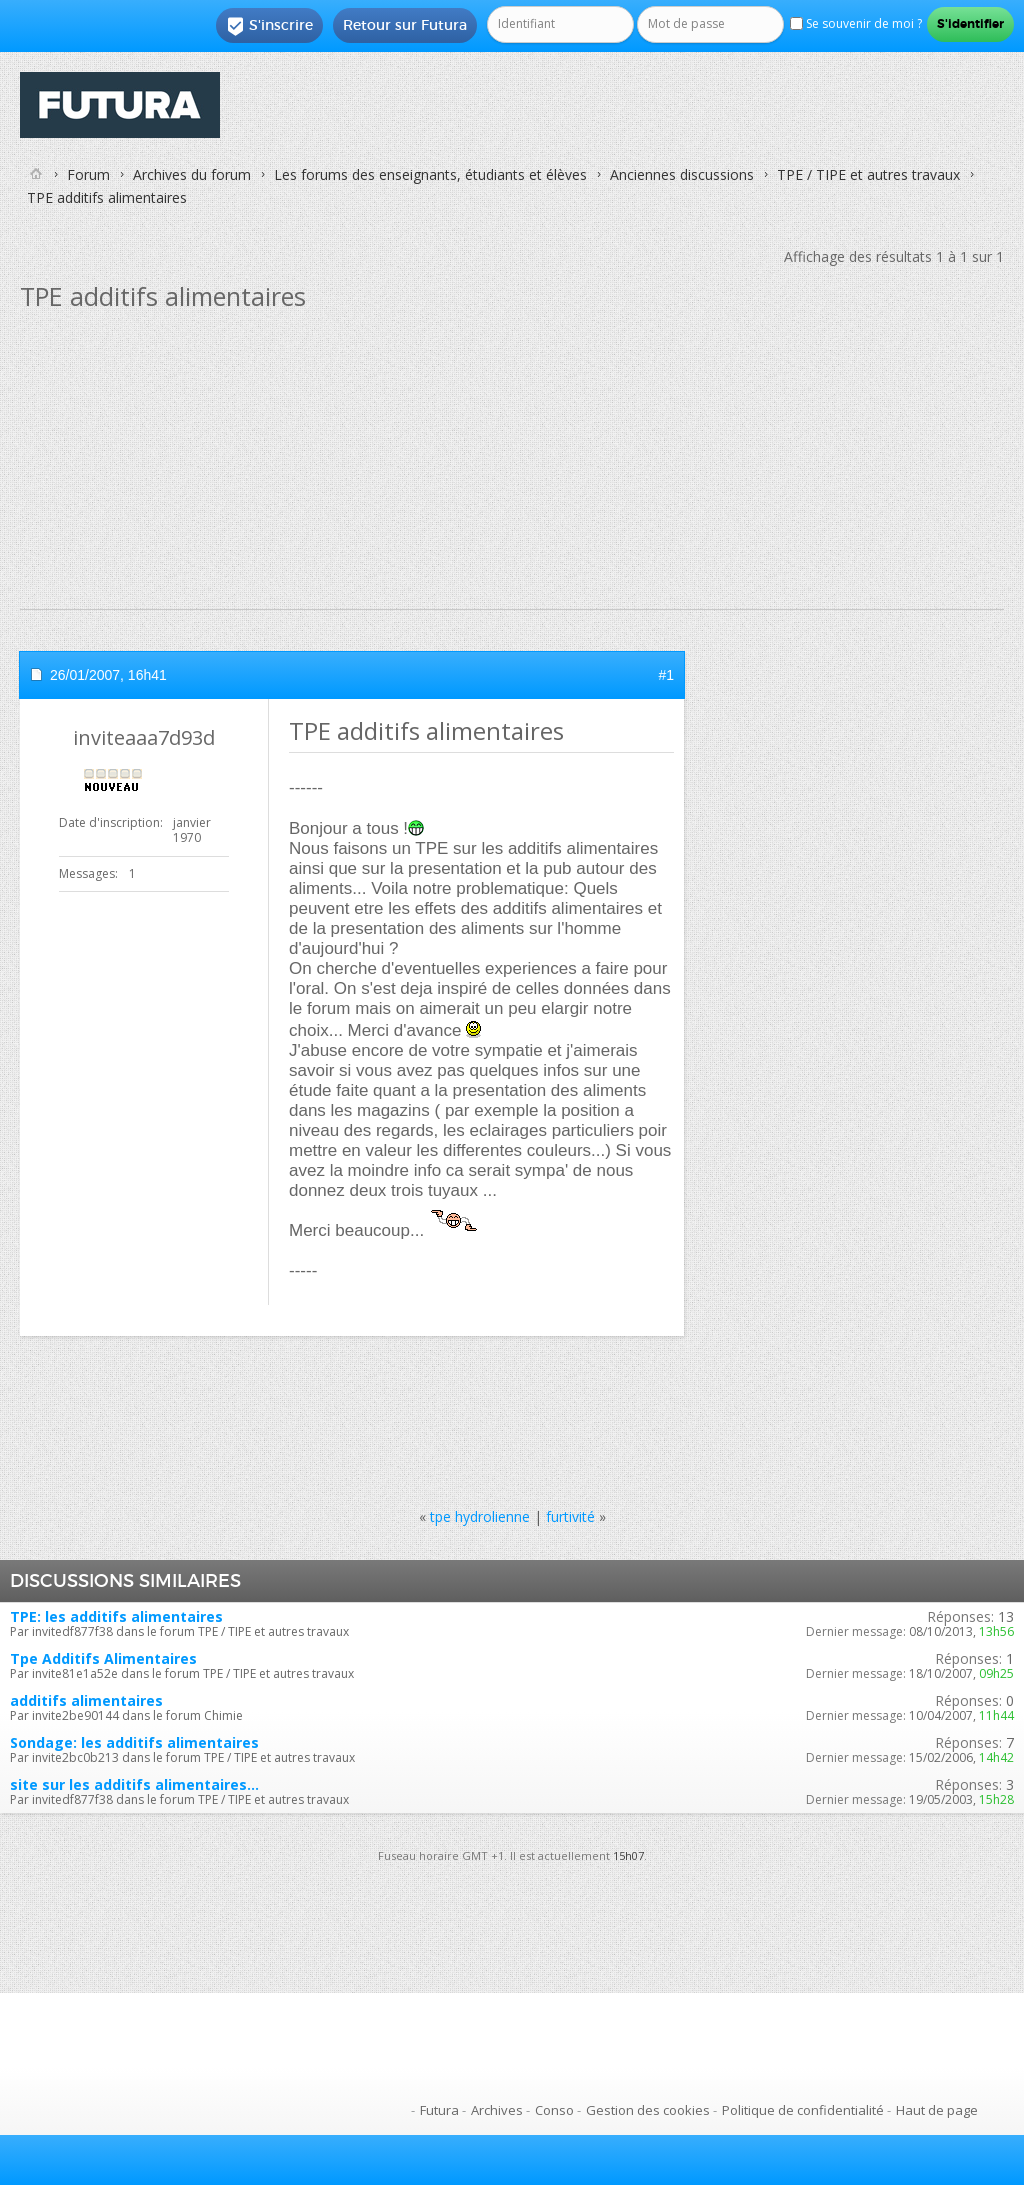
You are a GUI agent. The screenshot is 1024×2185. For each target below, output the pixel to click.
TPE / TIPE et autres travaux (868, 174)
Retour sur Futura (405, 25)
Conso (554, 2110)
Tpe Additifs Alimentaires (103, 1658)
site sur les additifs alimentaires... (134, 1784)
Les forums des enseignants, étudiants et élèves (430, 174)
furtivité (570, 1516)
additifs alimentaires (86, 1700)
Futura (439, 2110)
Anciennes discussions (682, 174)
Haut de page (937, 2110)
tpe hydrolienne (480, 1516)
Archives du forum (192, 174)
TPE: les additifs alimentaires (116, 1616)
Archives (497, 2110)
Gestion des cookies (648, 2110)
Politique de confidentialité (803, 2110)
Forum (88, 174)
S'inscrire (269, 26)
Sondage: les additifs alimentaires (134, 1742)
